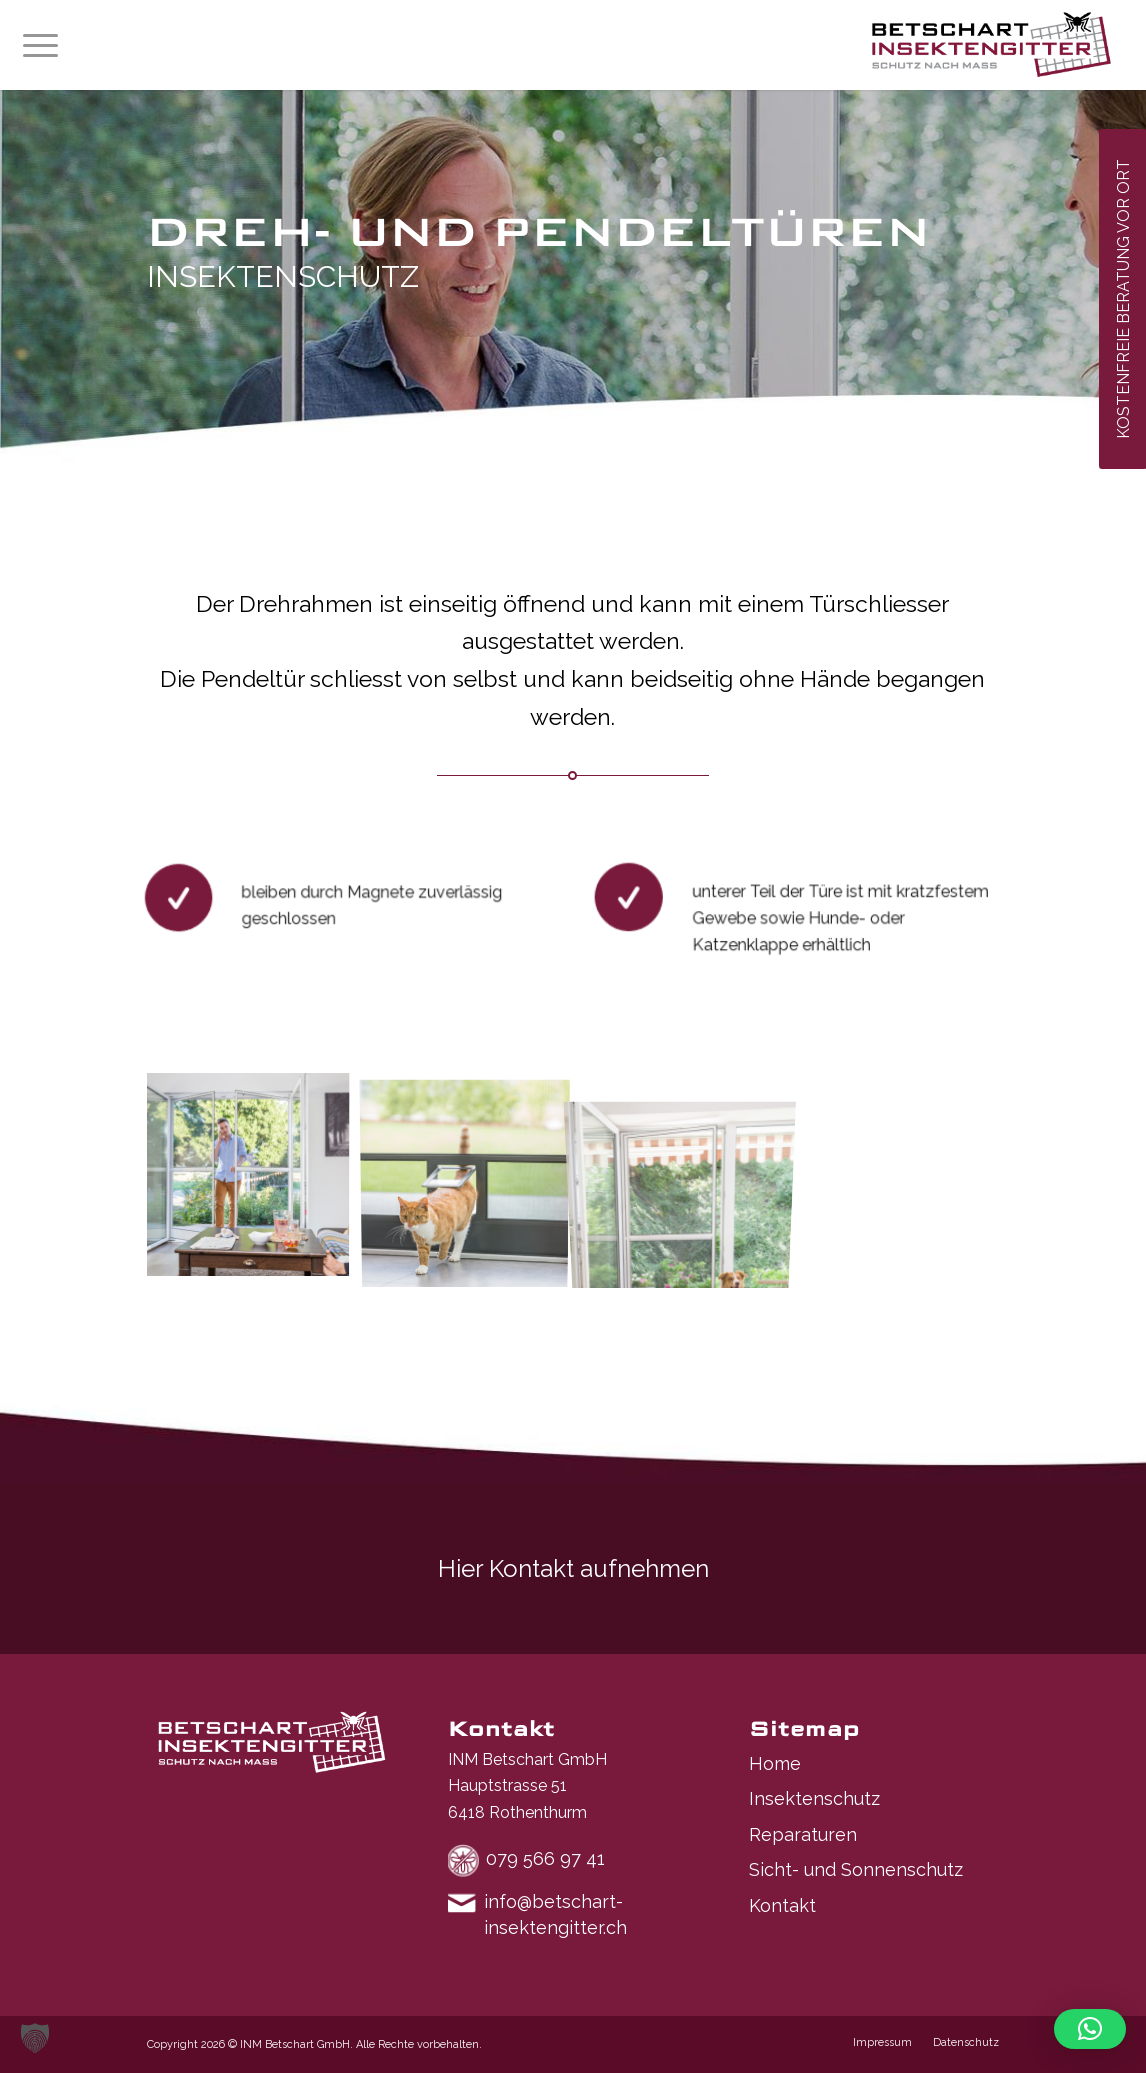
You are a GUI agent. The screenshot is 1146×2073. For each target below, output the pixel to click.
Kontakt (782, 1905)
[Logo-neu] (991, 45)
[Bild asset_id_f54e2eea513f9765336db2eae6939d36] (255, 1180)
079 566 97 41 (545, 1858)
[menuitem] (40, 45)
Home (775, 1763)
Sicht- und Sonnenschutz (856, 1869)
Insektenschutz (814, 1798)
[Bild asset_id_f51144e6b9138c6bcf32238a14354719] (472, 1180)
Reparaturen (803, 1834)
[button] (35, 2038)
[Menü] (40, 45)
